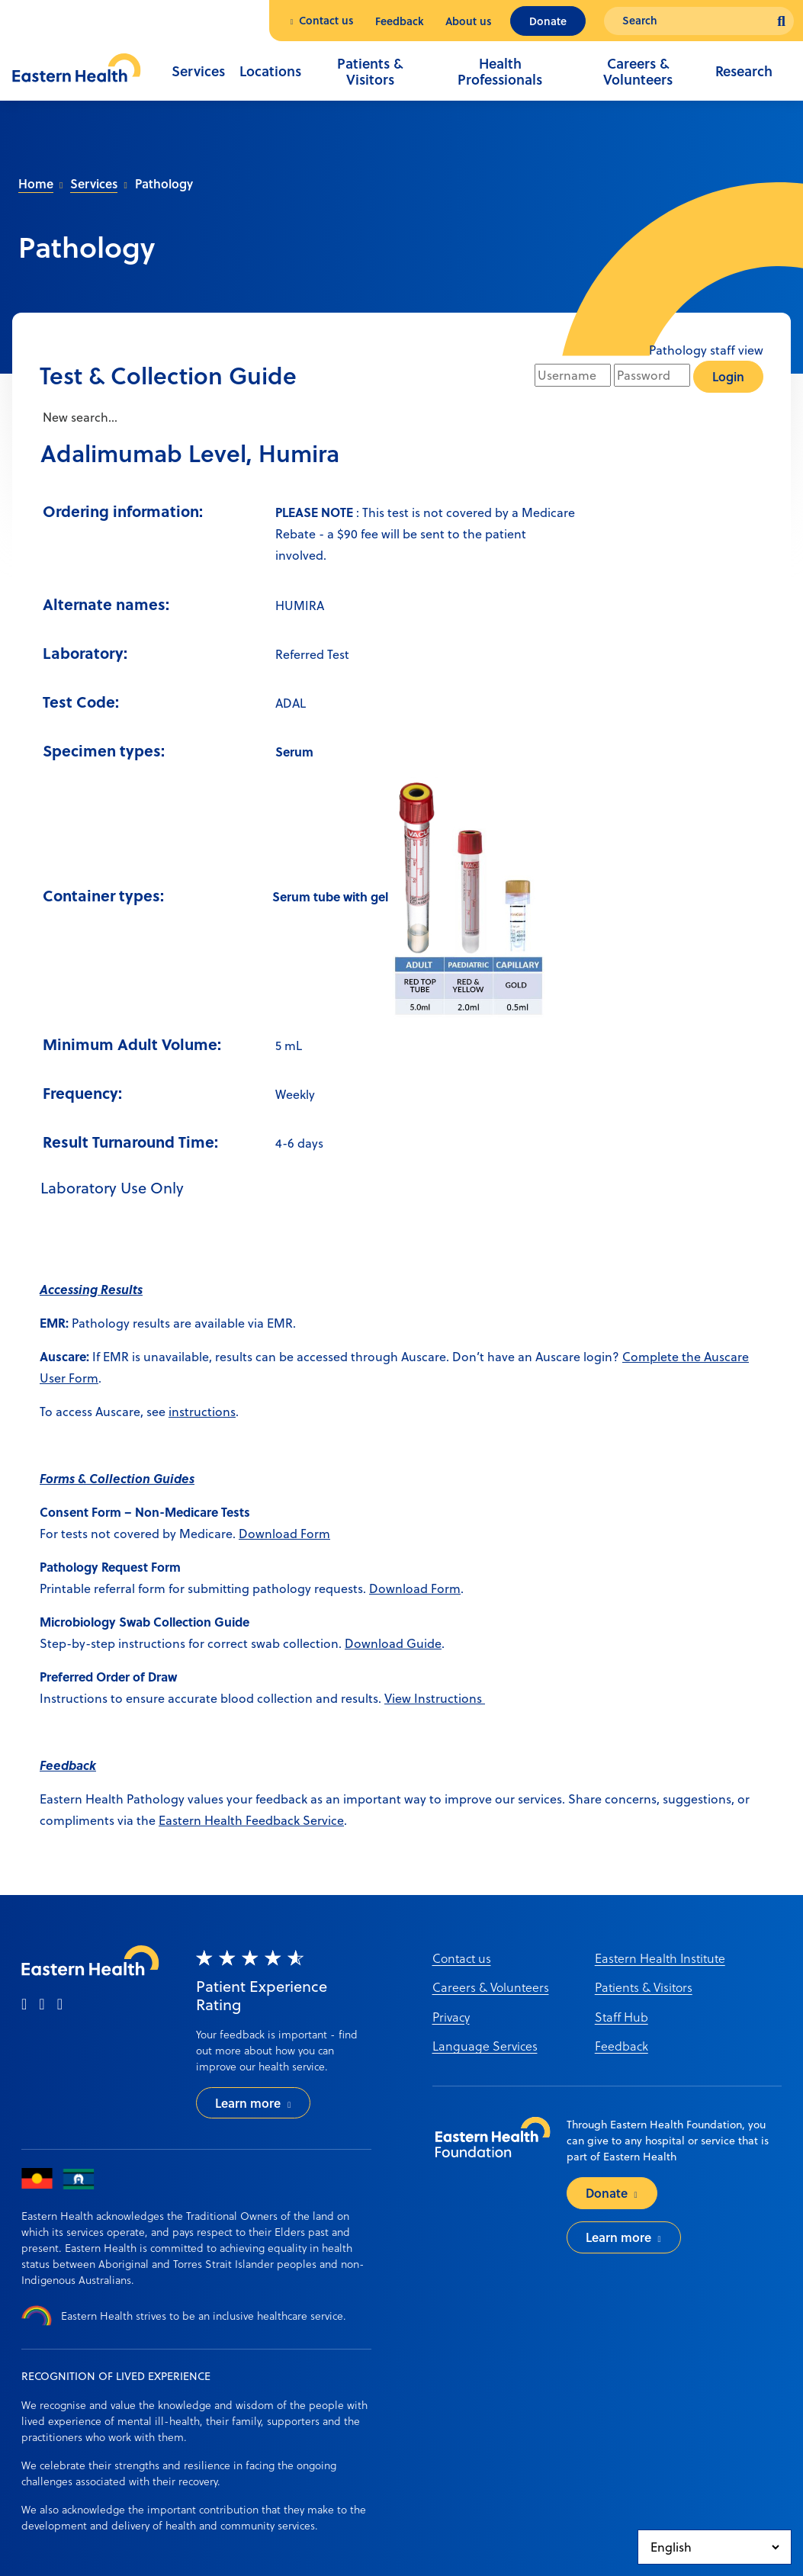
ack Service (312, 1820)
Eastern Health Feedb (220, 1820)
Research (743, 71)
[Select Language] (714, 2547)
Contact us (326, 20)
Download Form (284, 1533)
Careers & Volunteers (638, 71)
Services (198, 71)
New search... (78, 417)
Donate (548, 21)
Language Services (485, 2045)
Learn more (248, 2103)
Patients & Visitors (370, 71)
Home (35, 183)
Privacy (451, 2016)
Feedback (399, 21)
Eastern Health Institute (660, 1958)
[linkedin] (60, 2005)
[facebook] (24, 2005)
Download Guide (393, 1643)
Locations (270, 71)
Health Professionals (500, 71)
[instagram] (41, 2005)
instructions (202, 1411)
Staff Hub (621, 2016)
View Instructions (434, 1698)
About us (468, 21)
